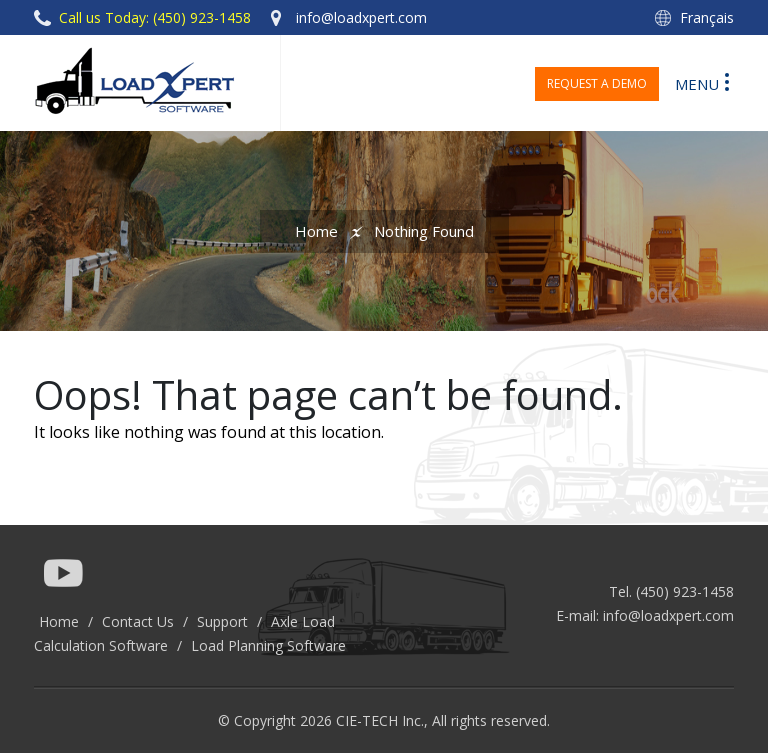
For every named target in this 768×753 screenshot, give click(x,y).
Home (316, 231)
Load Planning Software (268, 645)
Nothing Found (424, 231)
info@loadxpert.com (668, 615)
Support (222, 621)
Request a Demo (597, 83)
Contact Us (138, 621)
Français (707, 17)
